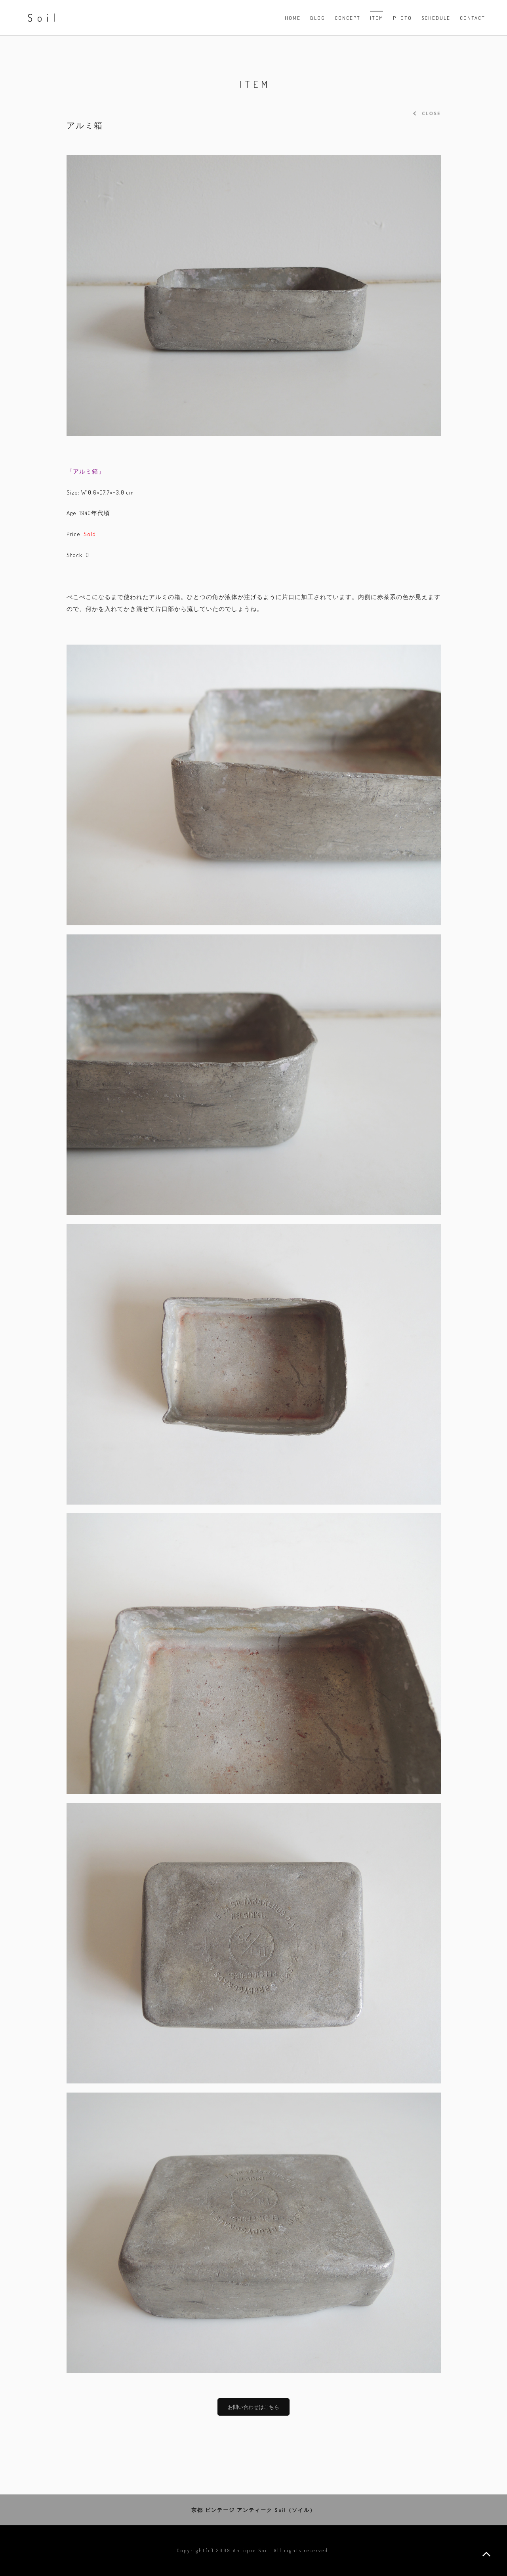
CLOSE (426, 113)
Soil (44, 17)
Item (376, 18)
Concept (347, 18)
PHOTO (402, 18)
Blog (317, 18)
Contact (472, 18)
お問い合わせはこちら (253, 2406)
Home (293, 18)
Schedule (435, 18)
